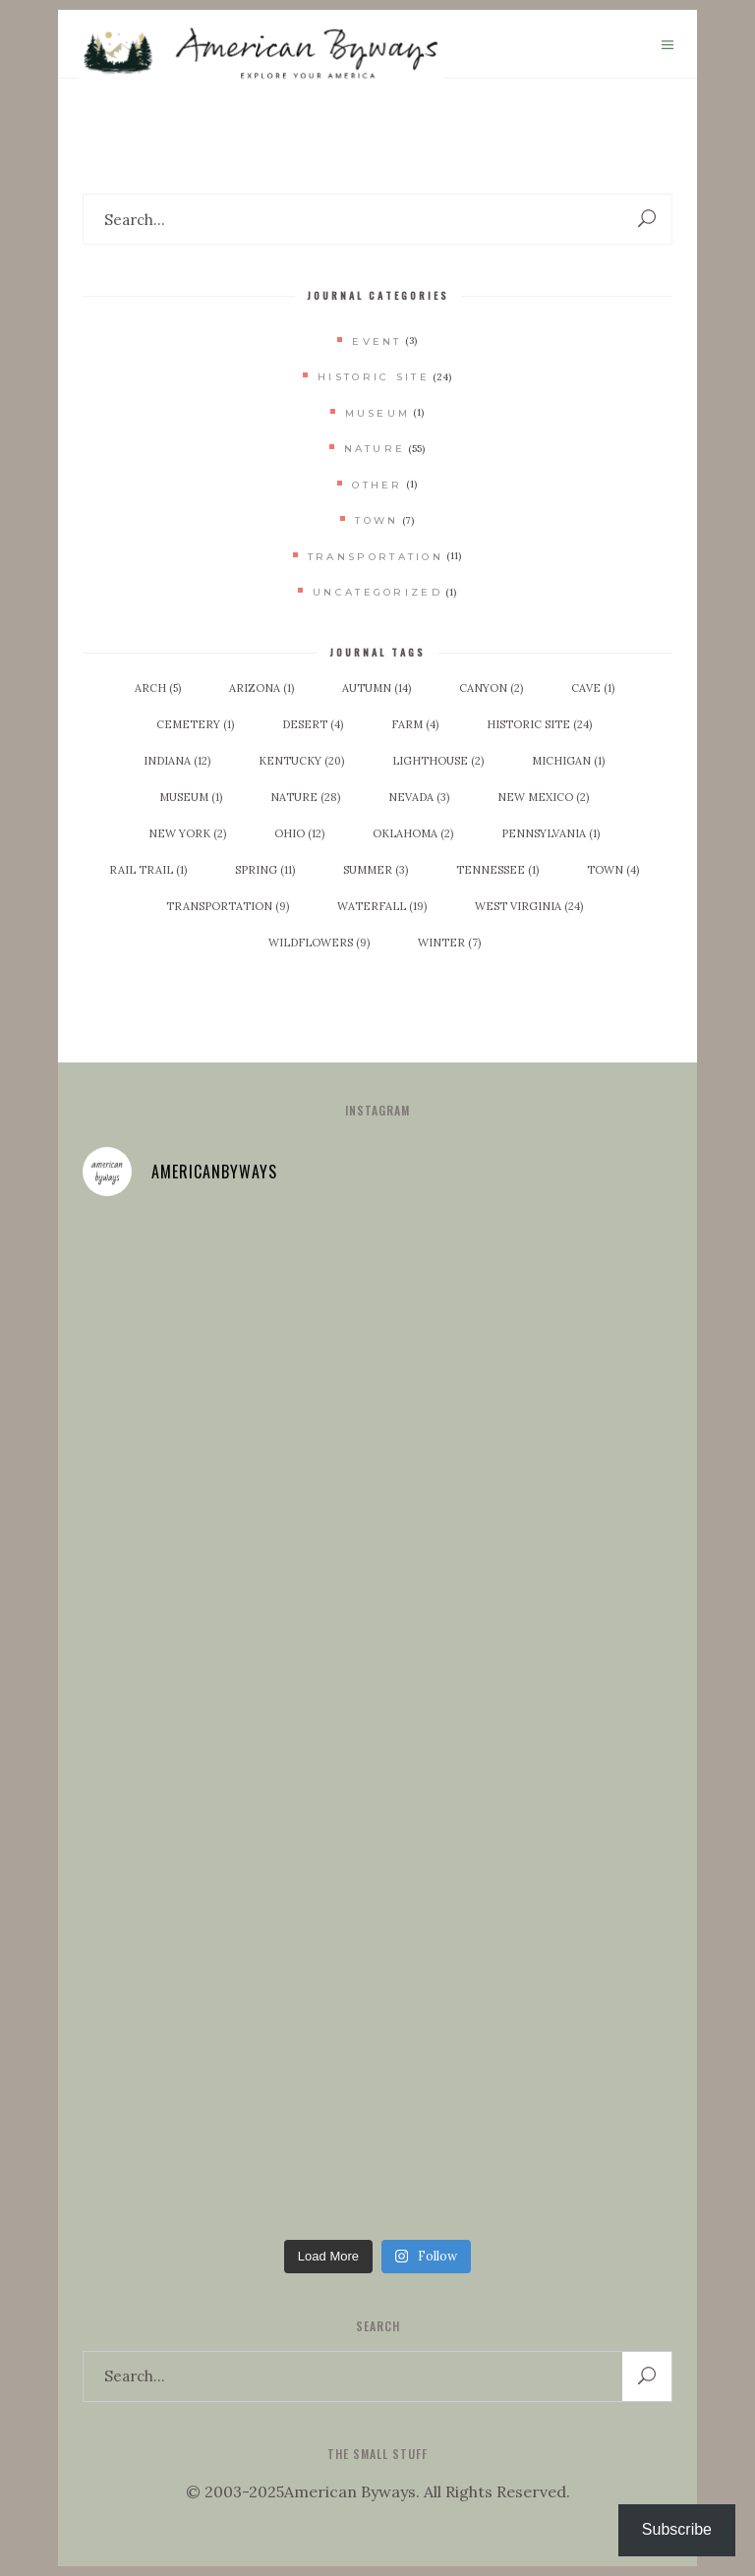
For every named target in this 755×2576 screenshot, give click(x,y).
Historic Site (374, 377)
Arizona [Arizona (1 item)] (261, 688)
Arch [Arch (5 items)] (158, 688)
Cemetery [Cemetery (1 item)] (195, 724)
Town (376, 520)
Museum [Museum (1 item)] (190, 797)
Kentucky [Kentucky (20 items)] (301, 761)
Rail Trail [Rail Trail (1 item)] (148, 870)
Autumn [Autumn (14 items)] (376, 688)
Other (377, 485)
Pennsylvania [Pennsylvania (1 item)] (550, 833)
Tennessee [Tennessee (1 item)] (497, 870)
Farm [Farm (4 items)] (414, 724)
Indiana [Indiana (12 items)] (177, 761)
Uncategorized (377, 592)
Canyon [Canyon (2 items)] (491, 688)
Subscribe (677, 2529)
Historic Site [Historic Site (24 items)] (539, 724)
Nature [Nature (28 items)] (305, 797)
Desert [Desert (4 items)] (312, 724)
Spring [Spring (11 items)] (265, 870)
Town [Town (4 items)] (613, 870)
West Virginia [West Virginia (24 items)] (529, 906)
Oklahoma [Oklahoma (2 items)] (413, 833)
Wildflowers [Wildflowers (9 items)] (319, 942)
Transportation (375, 556)
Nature (375, 448)
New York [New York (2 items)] (187, 833)
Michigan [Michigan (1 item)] (568, 761)
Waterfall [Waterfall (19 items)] (382, 906)
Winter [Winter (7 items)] (449, 942)
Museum (378, 413)
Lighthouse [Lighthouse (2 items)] (438, 761)
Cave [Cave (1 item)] (592, 688)
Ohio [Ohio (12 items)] (299, 833)
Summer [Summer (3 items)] (375, 870)
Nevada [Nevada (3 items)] (418, 797)
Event (377, 341)
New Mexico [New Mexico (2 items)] (543, 797)
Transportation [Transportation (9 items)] (227, 906)
